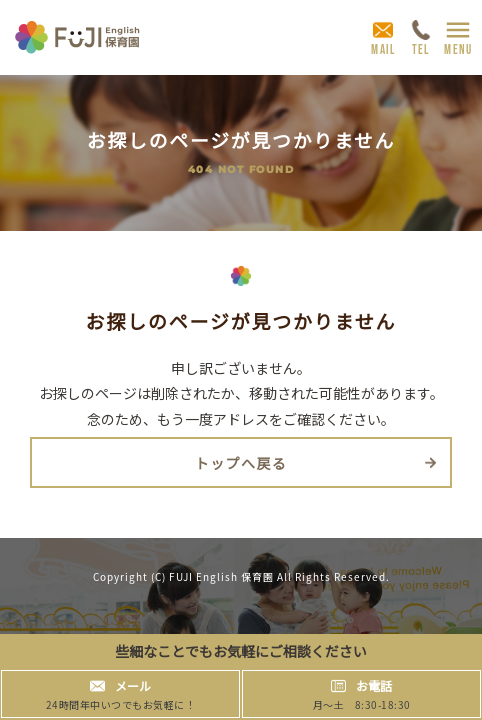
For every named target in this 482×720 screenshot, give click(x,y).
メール (133, 686)
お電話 (374, 686)
